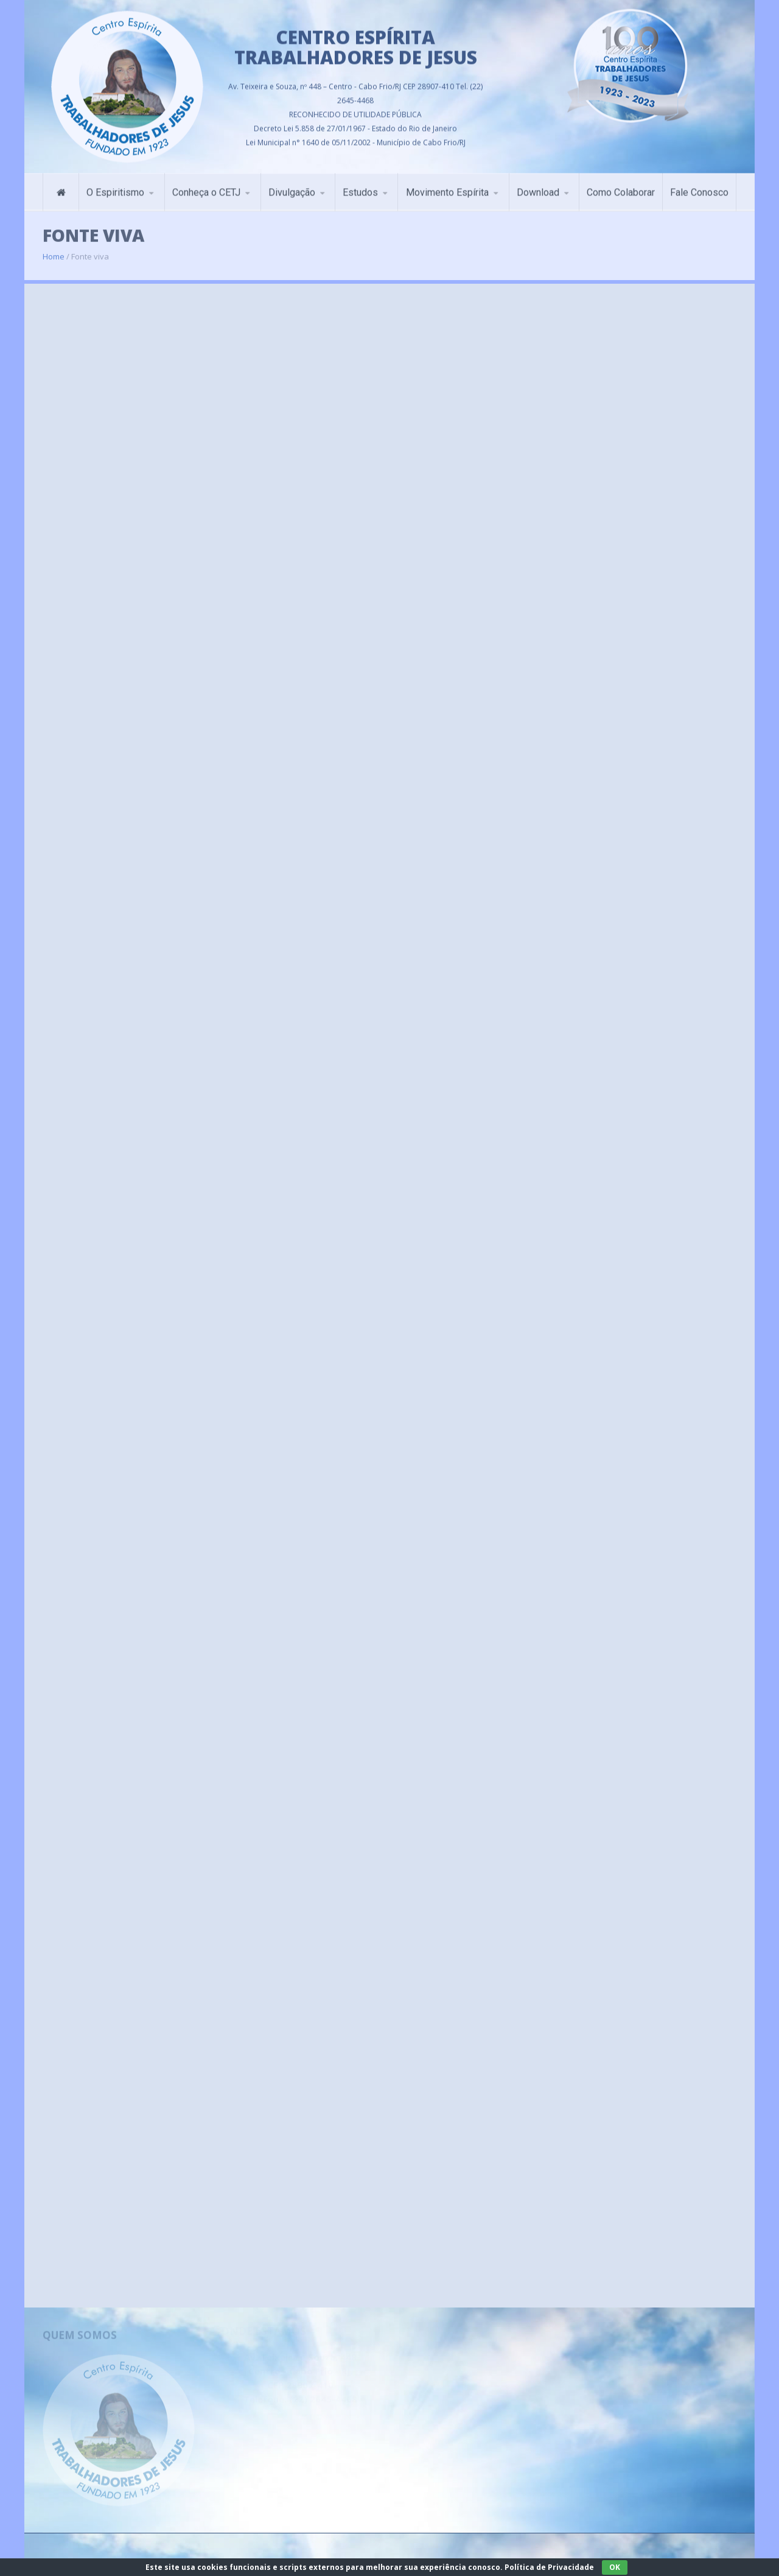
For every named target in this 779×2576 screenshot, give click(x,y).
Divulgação (291, 188)
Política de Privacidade (549, 2567)
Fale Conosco (699, 188)
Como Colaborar (621, 188)
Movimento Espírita (447, 188)
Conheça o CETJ (206, 188)
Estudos (360, 188)
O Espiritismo (115, 188)
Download (538, 188)
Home (54, 249)
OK (614, 2567)
